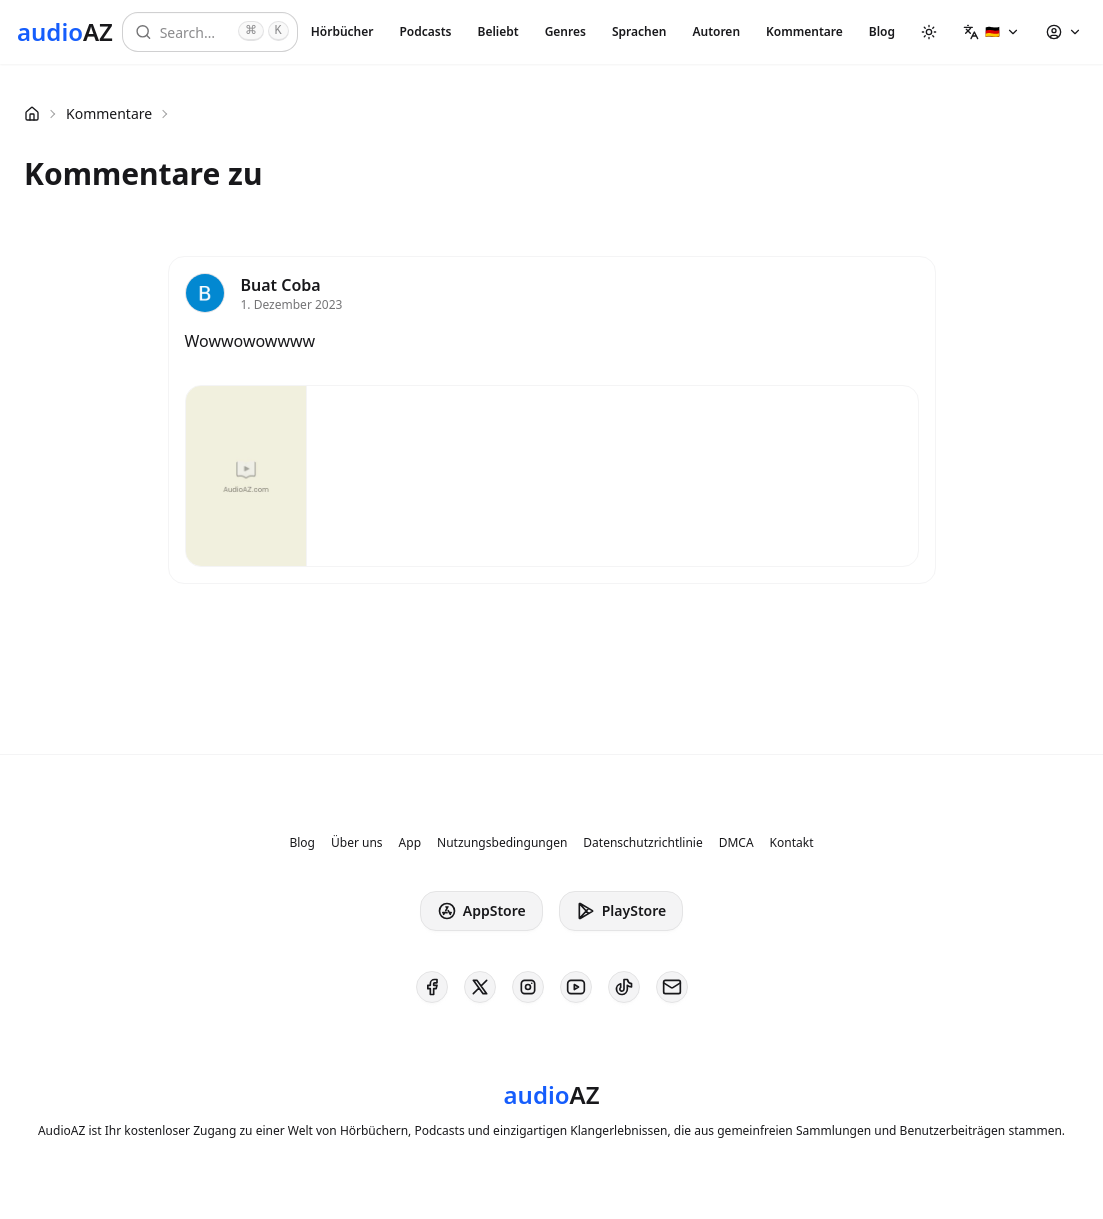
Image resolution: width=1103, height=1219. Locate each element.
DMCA (736, 843)
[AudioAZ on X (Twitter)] (480, 987)
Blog (882, 31)
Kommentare (804, 31)
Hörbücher (342, 31)
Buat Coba (281, 285)
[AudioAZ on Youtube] (576, 987)
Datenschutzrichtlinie (642, 843)
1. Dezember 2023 (292, 305)
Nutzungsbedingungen (502, 843)
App (410, 843)
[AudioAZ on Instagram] (528, 987)
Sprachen (639, 31)
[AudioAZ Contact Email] (672, 987)
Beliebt (498, 31)
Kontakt (792, 843)
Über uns (357, 843)
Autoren (716, 31)
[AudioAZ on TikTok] (624, 987)
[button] (991, 32)
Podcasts (425, 31)
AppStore (481, 911)
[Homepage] (65, 32)
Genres (565, 31)
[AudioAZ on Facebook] (432, 987)
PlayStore (621, 911)
